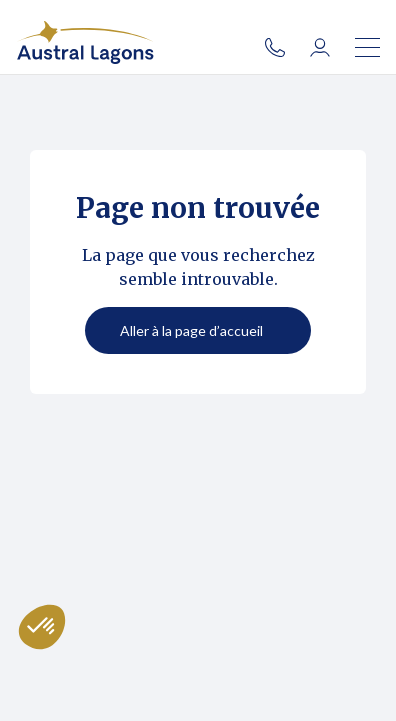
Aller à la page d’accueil (191, 330)
